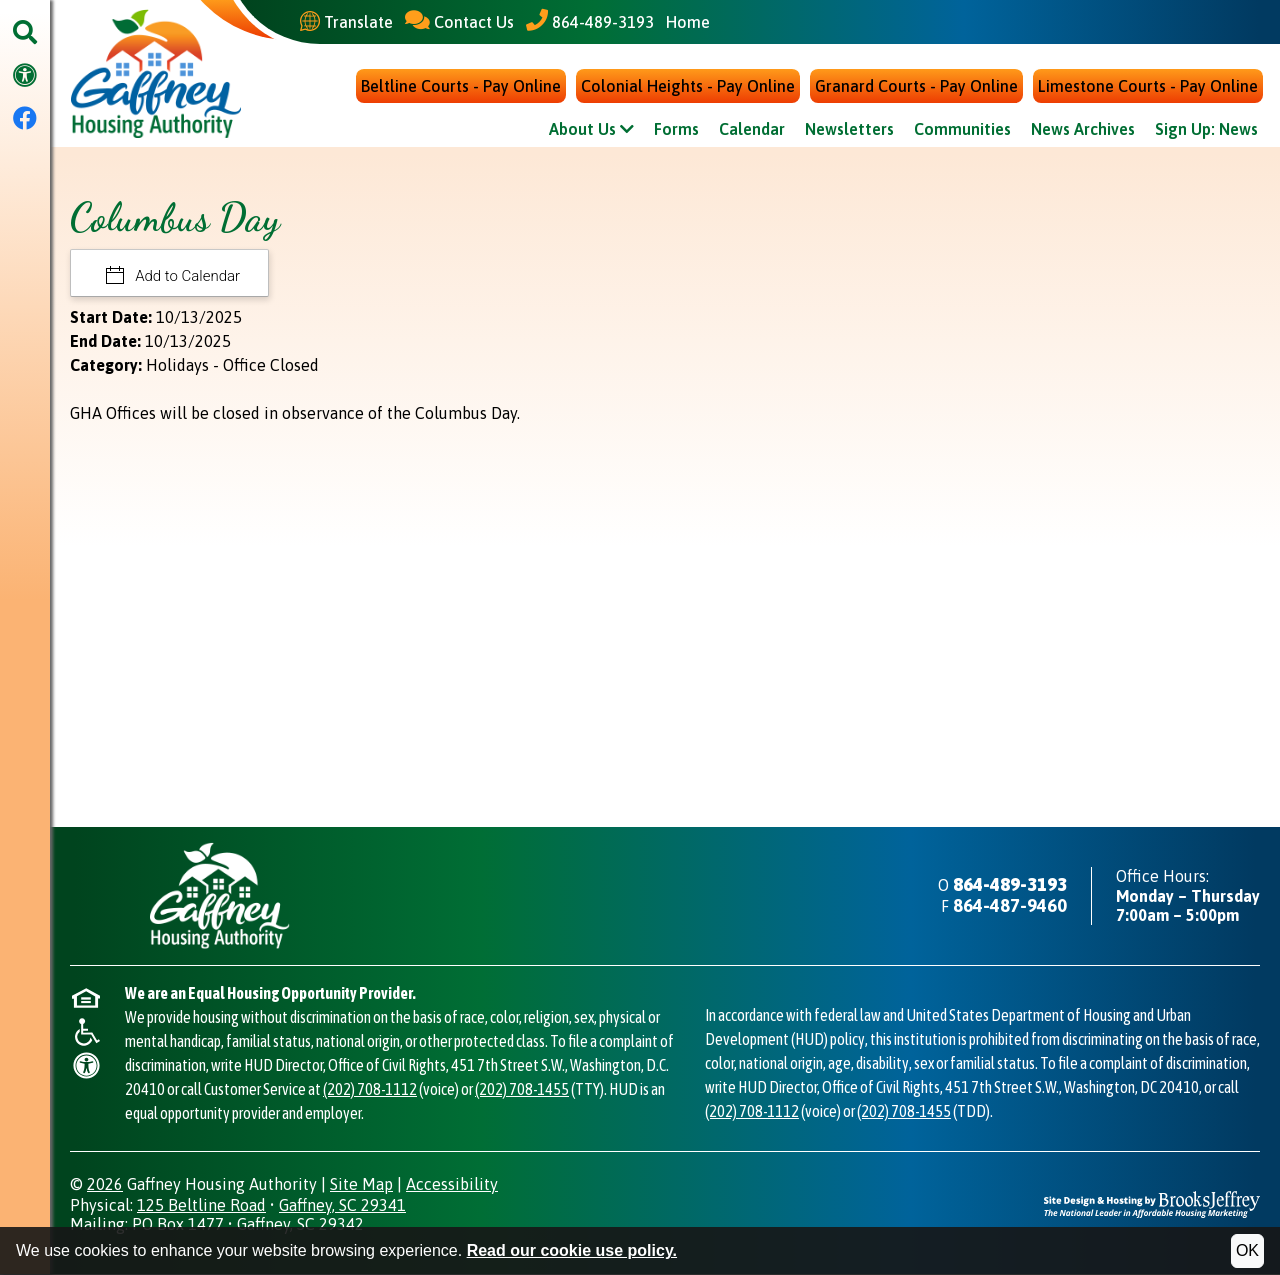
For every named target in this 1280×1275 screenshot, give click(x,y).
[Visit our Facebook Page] (25, 119)
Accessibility (452, 1185)
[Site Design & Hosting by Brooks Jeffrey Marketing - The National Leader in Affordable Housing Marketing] (1152, 1203)
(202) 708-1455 (522, 1090)
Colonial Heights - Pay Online (688, 88)
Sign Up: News (1206, 131)
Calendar (752, 131)
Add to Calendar (186, 278)
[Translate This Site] (346, 22)
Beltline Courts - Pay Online (461, 88)
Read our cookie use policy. (572, 1250)
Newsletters (849, 131)
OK (1247, 1250)
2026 (105, 1185)
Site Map (361, 1185)
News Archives (1083, 131)
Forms (676, 131)
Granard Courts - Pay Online (916, 88)
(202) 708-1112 (370, 1090)
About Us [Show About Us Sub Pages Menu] (591, 131)
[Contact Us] (459, 21)
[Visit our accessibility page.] (25, 76)
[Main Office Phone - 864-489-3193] (590, 21)
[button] (25, 33)
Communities (962, 131)
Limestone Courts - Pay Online (1148, 88)
